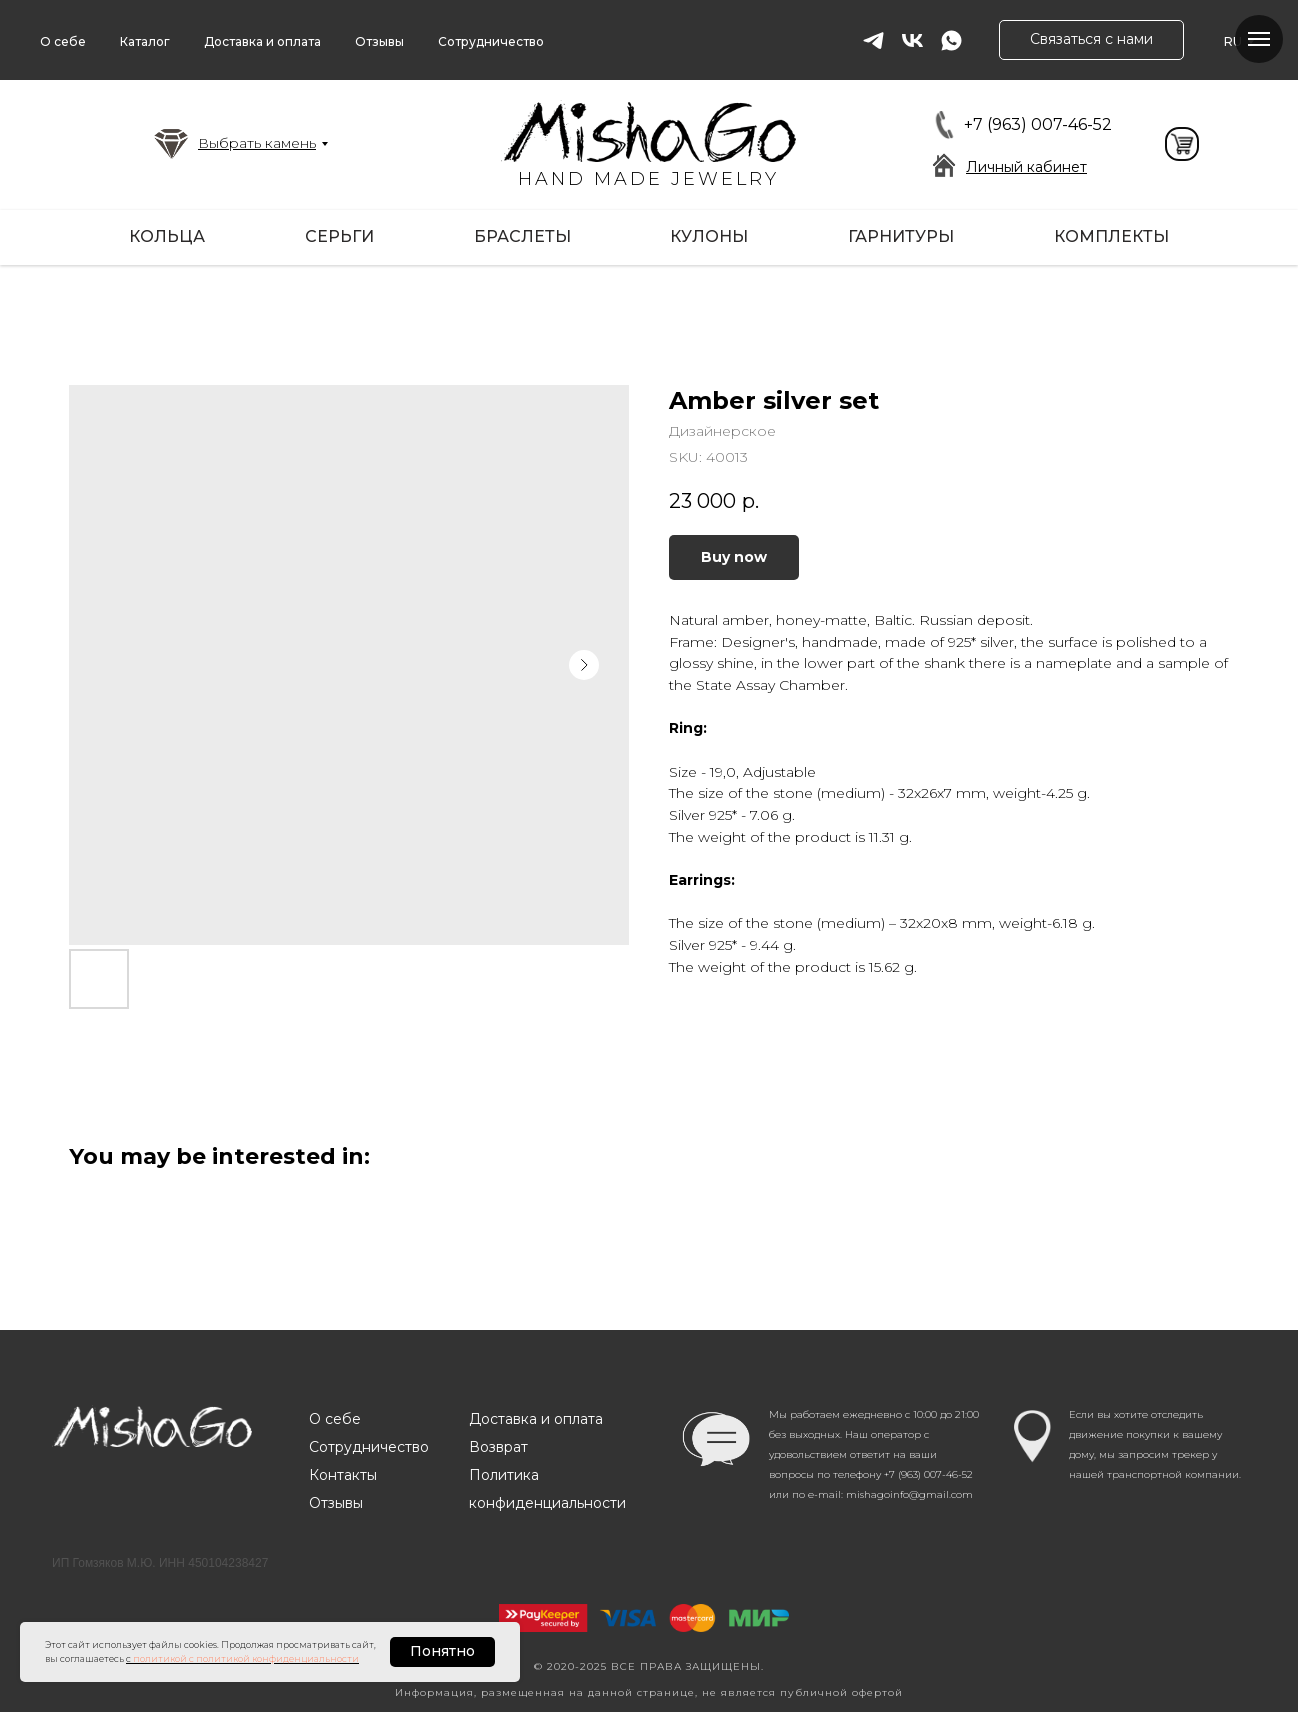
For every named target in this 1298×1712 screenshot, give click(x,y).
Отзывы (379, 41)
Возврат (498, 1447)
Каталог (145, 41)
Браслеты (522, 236)
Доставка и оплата (262, 41)
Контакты (343, 1475)
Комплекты (1111, 236)
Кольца (167, 236)
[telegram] (873, 40)
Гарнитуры (901, 236)
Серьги (339, 236)
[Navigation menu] (1259, 39)
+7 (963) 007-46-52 (1038, 124)
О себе (63, 41)
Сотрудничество (491, 41)
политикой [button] (160, 1658)
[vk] (912, 40)
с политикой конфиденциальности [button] (274, 1658)
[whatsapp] (951, 40)
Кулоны (709, 236)
